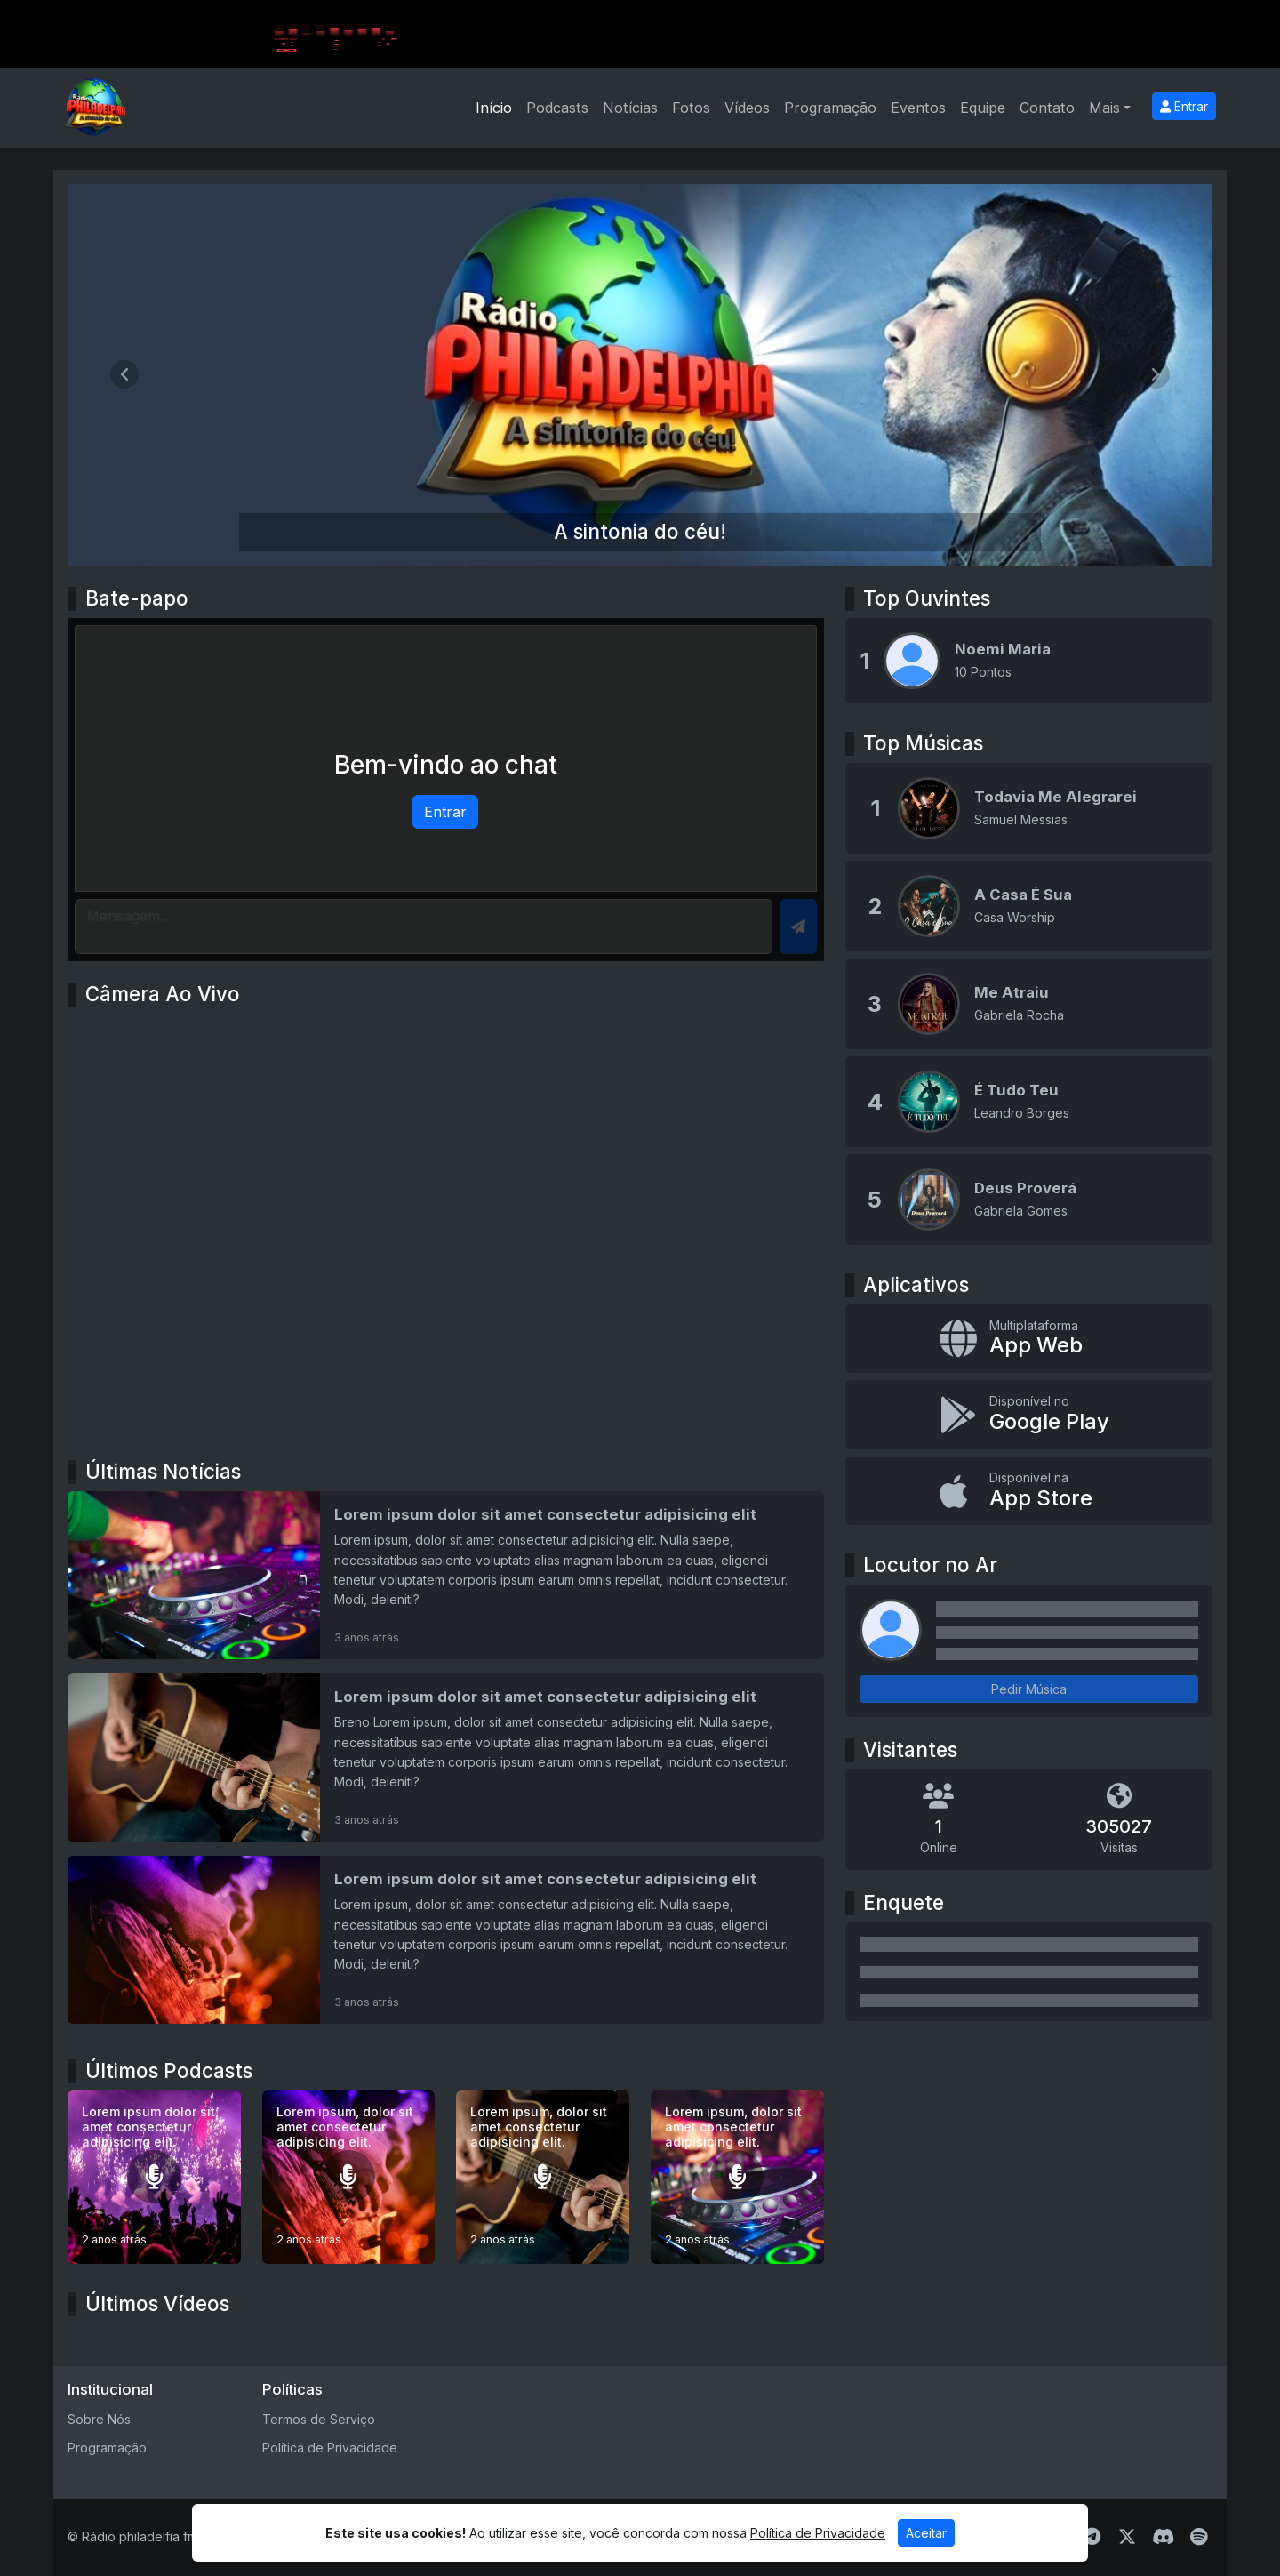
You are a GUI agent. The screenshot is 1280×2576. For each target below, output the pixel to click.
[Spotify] (1198, 2537)
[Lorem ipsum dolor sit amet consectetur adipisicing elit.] (154, 2177)
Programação (830, 107)
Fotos (691, 107)
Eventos (918, 107)
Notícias (630, 107)
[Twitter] (1127, 2537)
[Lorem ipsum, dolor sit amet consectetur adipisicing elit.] (349, 2177)
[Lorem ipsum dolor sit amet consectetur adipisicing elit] (446, 1575)
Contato (1047, 107)
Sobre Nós (99, 2419)
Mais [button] (1104, 107)
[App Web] (1028, 1339)
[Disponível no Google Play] (1028, 1414)
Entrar (1184, 106)
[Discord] (1163, 2537)
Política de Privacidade (329, 2447)
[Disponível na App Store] (1028, 1491)
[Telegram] (1092, 2537)
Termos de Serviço (318, 2419)
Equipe (982, 107)
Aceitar (926, 2532)
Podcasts (557, 107)
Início (494, 107)
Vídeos (747, 107)
